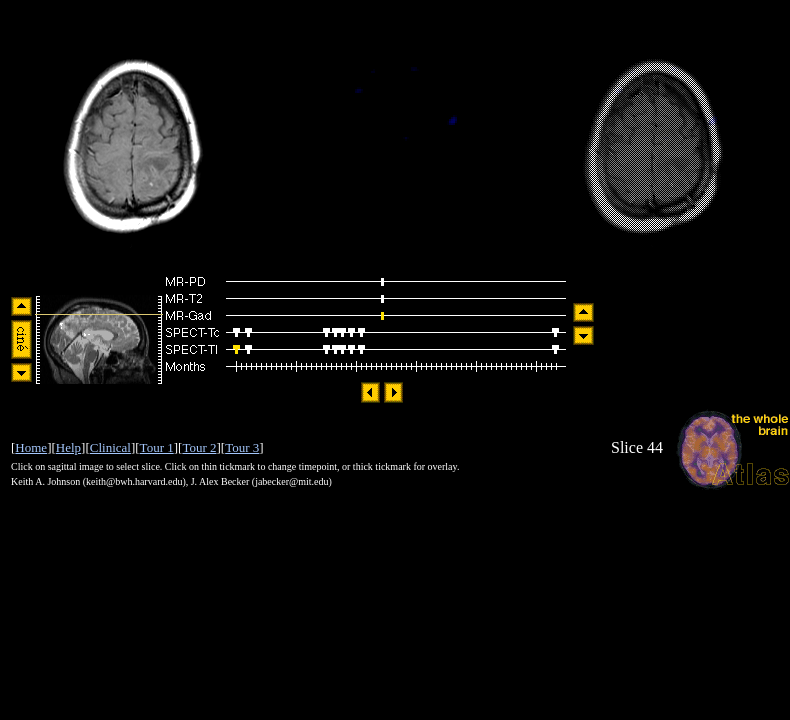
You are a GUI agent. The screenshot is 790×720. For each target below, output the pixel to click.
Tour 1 (157, 447)
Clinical (110, 447)
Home (31, 447)
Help (68, 447)
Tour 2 (199, 447)
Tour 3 (242, 447)
